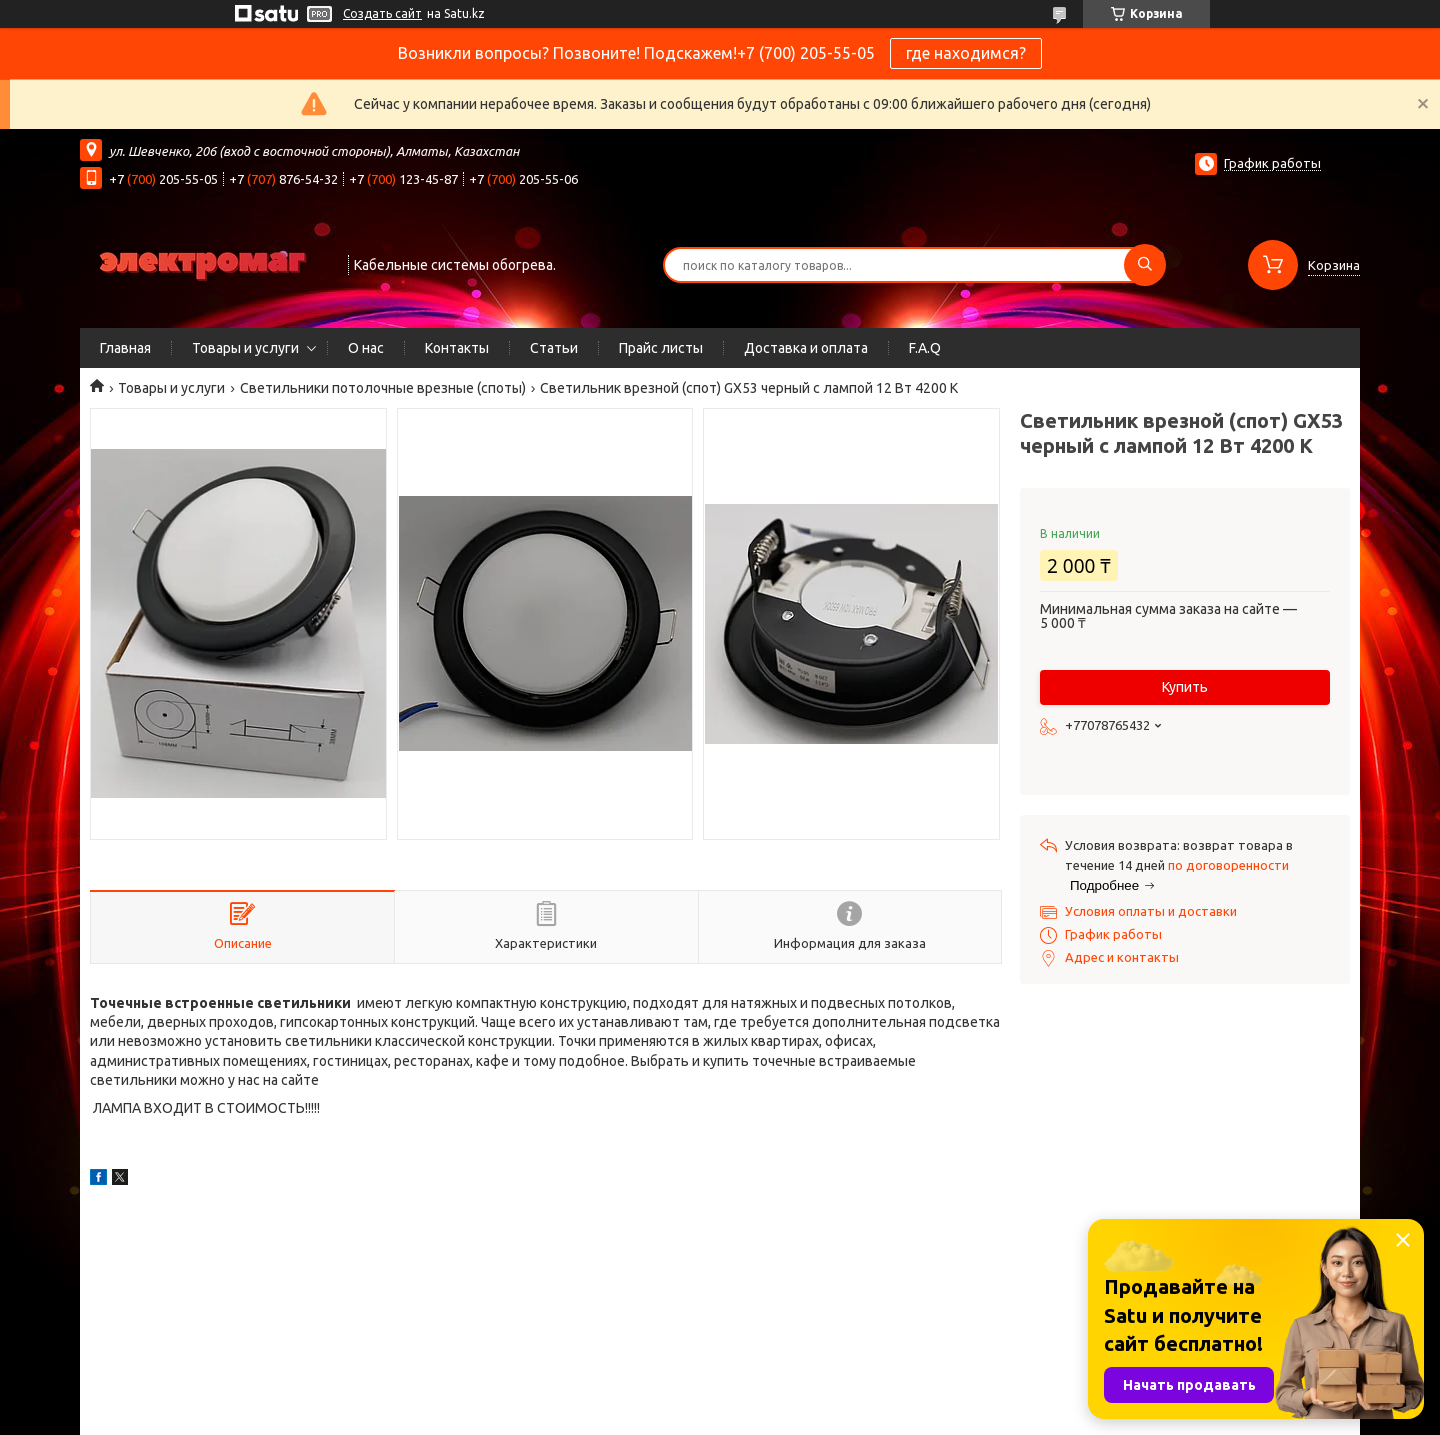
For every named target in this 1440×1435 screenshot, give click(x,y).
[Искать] (1145, 265)
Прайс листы (661, 348)
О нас (366, 348)
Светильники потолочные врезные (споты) (383, 388)
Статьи (554, 348)
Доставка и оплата (806, 348)
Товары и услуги (245, 348)
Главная (125, 348)
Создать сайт (382, 13)
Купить (1185, 687)
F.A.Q (925, 348)
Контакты (457, 348)
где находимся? (966, 53)
